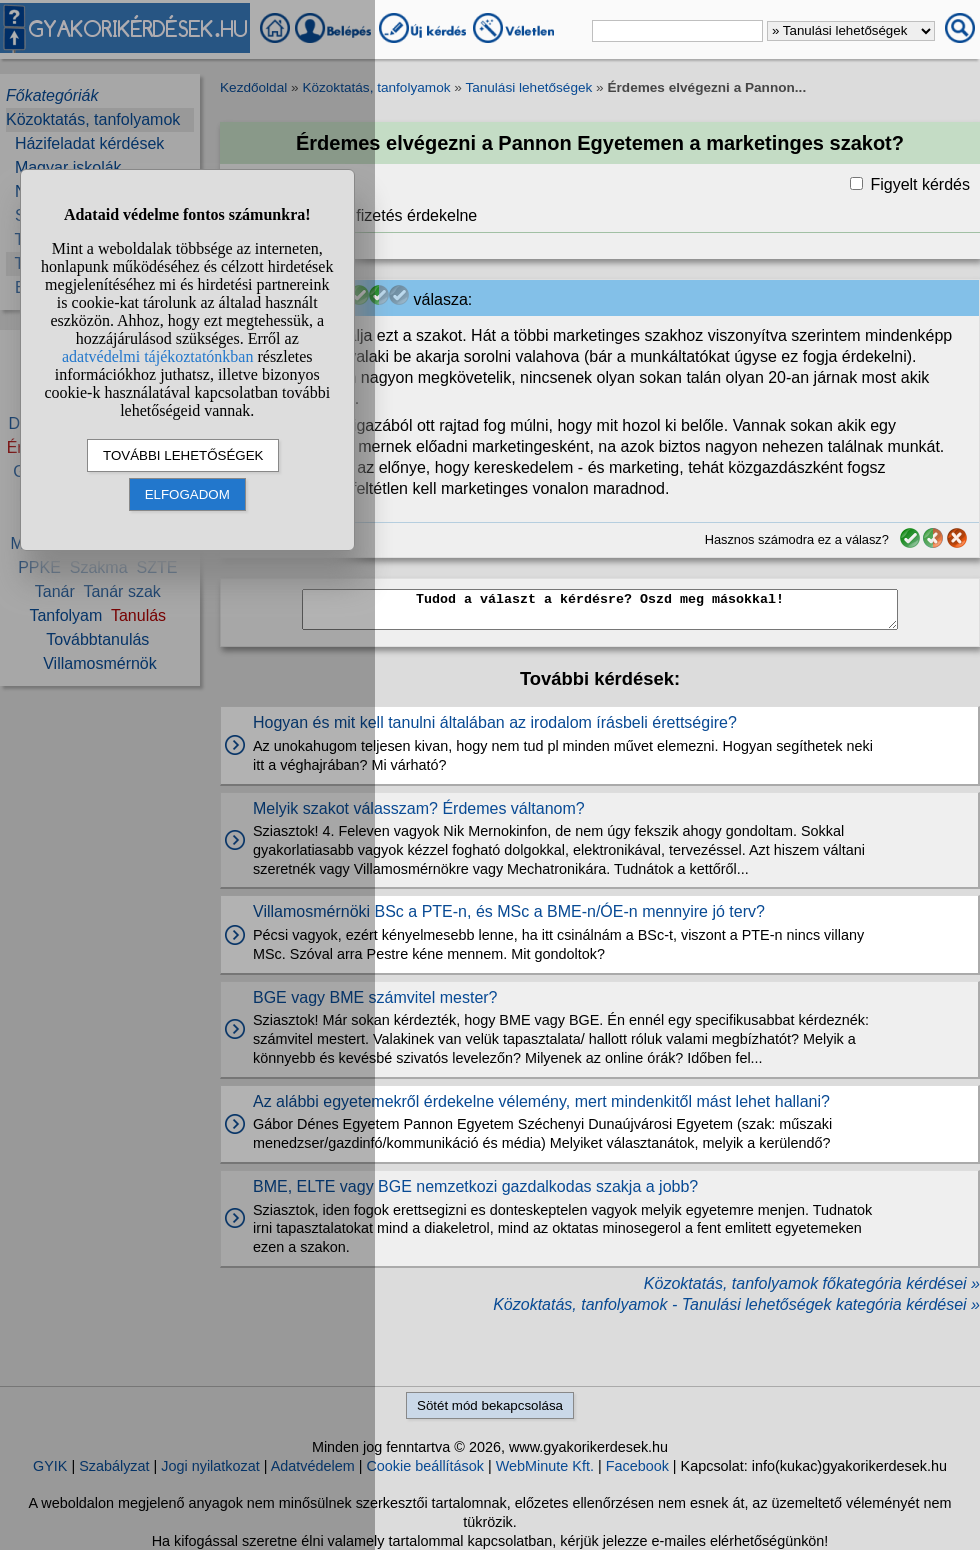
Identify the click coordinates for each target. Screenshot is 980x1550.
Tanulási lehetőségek (528, 87)
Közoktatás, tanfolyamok (376, 87)
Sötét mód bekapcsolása (490, 1405)
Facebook (637, 1466)
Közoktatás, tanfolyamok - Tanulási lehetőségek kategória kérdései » (736, 1304)
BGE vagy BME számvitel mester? (375, 997)
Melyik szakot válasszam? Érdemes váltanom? (419, 808)
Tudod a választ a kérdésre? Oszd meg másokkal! (600, 609)
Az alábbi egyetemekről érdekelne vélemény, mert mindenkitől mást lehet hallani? (541, 1101)
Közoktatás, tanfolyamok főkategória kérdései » (812, 1283)
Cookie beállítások (425, 1466)
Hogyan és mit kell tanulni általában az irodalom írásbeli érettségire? (495, 722)
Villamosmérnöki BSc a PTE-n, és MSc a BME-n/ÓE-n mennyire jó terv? (509, 911)
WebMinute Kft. (545, 1466)
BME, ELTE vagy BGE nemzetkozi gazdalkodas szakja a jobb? (475, 1186)
